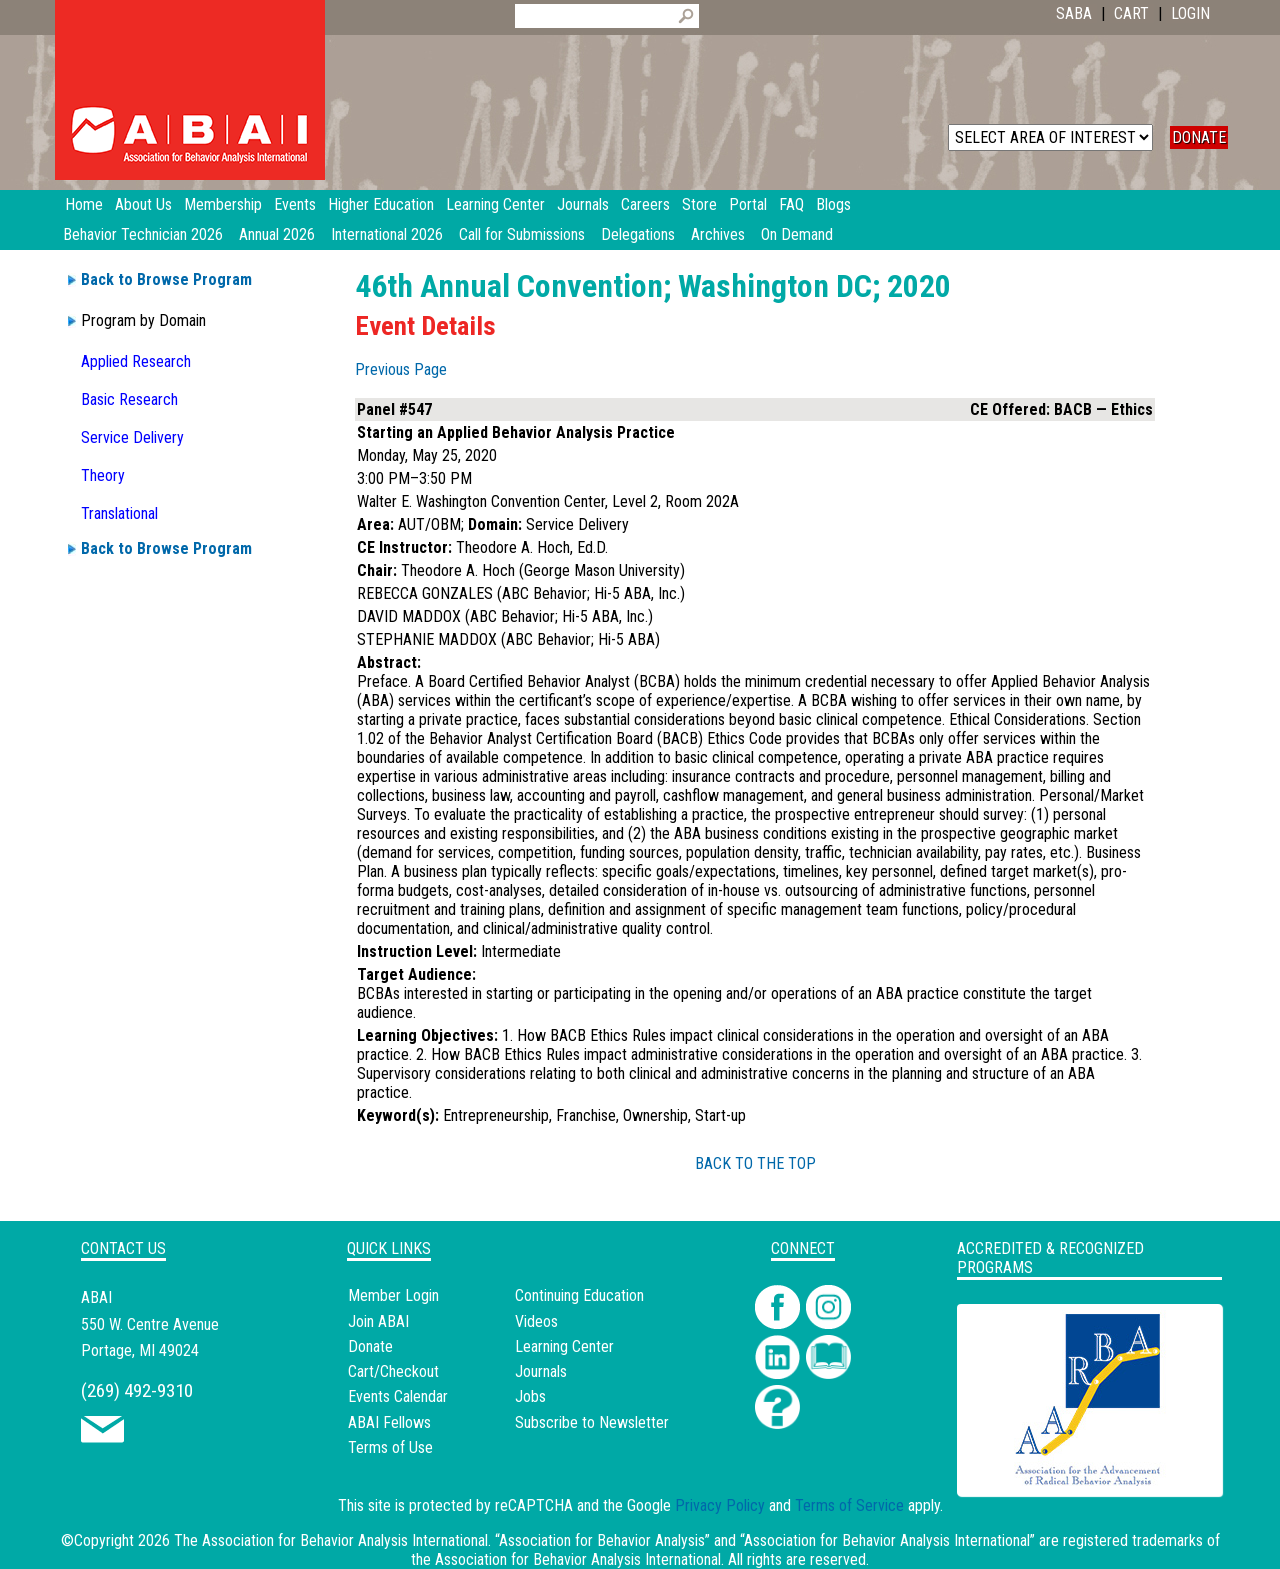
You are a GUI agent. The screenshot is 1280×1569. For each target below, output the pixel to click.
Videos (536, 1321)
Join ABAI (378, 1321)
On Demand (797, 234)
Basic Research (129, 399)
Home (84, 204)
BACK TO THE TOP (755, 1163)
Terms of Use (390, 1447)
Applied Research (136, 361)
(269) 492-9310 (137, 1390)
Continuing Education (579, 1295)
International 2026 (387, 234)
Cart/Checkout (393, 1371)
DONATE (1199, 137)
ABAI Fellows (389, 1422)
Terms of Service (849, 1505)
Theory (103, 475)
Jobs (530, 1396)
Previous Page (401, 369)
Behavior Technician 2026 (143, 234)
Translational (119, 513)
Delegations (638, 234)
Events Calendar (398, 1396)
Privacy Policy (720, 1505)
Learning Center (564, 1346)
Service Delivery (132, 437)
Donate (370, 1346)
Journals (541, 1371)
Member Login (393, 1295)
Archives (718, 234)
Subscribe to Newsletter (592, 1422)
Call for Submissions (522, 234)
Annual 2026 (277, 234)
